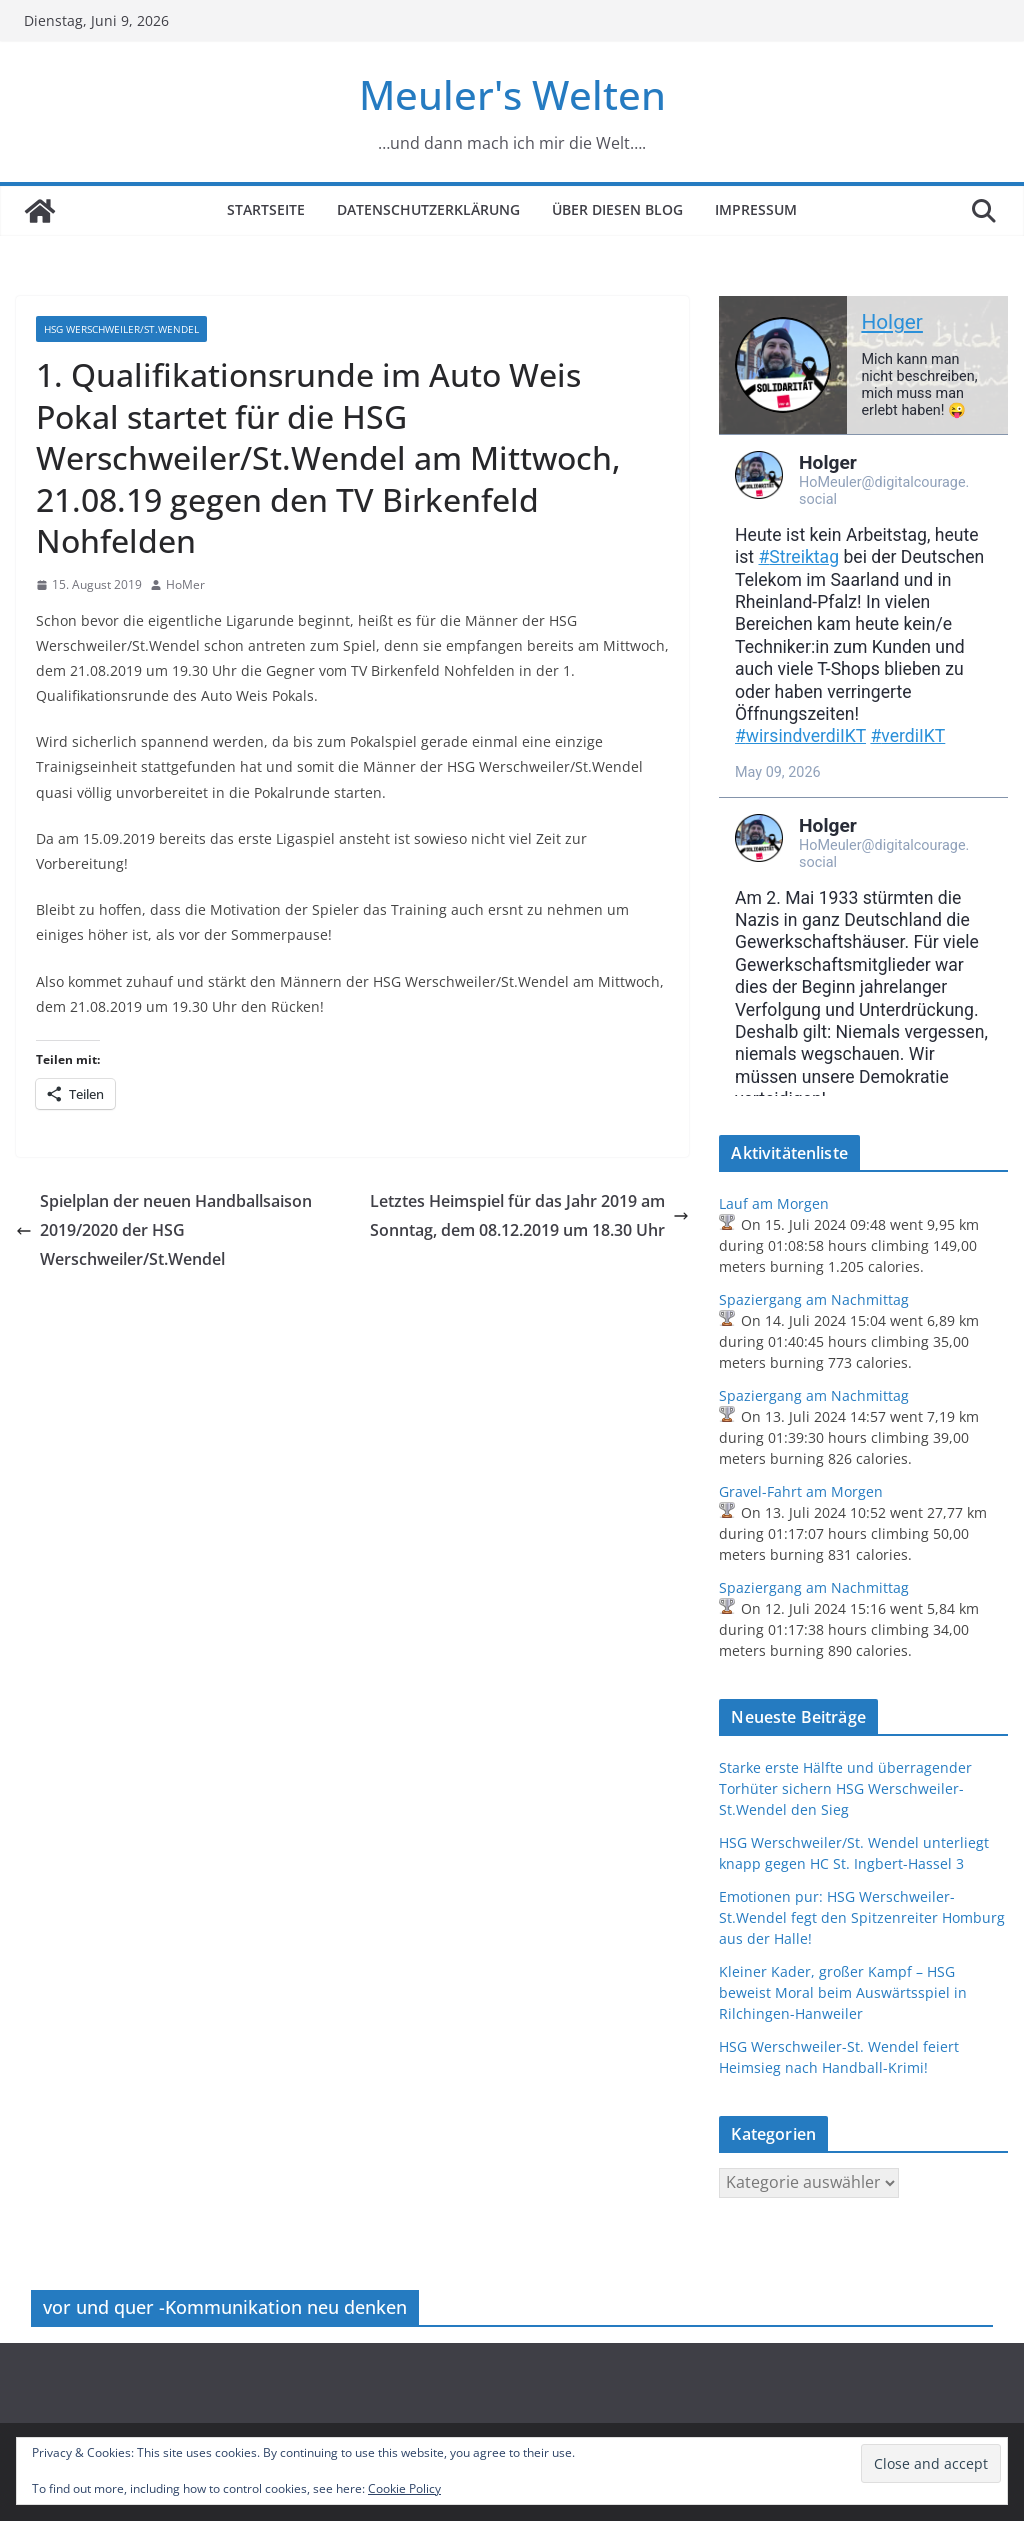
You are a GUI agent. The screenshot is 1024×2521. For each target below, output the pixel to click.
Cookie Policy (404, 2488)
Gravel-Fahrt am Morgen (801, 1491)
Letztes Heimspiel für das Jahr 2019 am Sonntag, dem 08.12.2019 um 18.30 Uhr (529, 1215)
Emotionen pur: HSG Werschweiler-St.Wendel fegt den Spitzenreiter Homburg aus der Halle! (862, 1917)
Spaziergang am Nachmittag (814, 1299)
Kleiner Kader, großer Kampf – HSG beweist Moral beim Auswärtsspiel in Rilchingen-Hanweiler (843, 1992)
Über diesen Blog (617, 209)
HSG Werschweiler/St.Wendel (121, 329)
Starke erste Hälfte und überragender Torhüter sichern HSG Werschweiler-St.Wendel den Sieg (845, 1788)
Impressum (756, 209)
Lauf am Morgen (774, 1203)
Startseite (266, 209)
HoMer (185, 584)
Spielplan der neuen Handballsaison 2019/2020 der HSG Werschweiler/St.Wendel (164, 1230)
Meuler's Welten (512, 94)
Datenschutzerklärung (428, 209)
